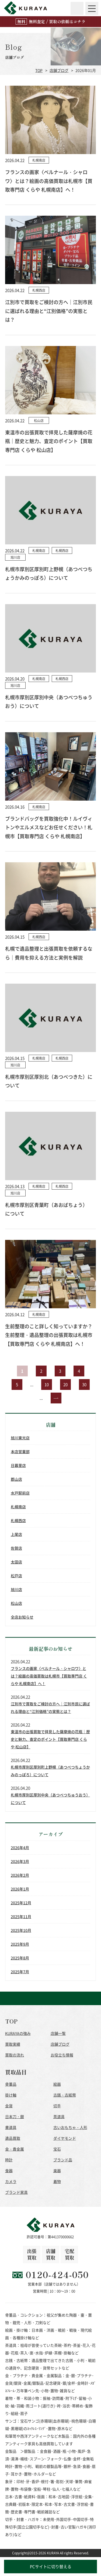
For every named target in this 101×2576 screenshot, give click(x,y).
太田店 (16, 1562)
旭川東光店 (20, 1437)
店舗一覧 (58, 2033)
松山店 (16, 1603)
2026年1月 (20, 1889)
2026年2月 (20, 1875)
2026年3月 (20, 1861)
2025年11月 (21, 1916)
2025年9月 (20, 1944)
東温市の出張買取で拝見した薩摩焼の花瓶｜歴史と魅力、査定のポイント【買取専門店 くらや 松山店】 (50, 1739)
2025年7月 (20, 1971)
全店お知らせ (22, 1617)
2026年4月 (20, 1847)
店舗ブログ (59, 70)
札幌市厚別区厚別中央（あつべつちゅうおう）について (50, 1798)
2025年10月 (21, 1930)
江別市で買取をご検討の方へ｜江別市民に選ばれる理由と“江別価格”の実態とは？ (50, 1707)
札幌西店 (18, 1520)
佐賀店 (16, 1548)
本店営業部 (20, 1451)
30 (84, 1384)
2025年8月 (20, 1958)
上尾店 (16, 1534)
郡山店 (16, 1479)
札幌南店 (18, 1506)
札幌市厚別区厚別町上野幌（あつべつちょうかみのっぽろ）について (50, 1770)
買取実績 (12, 2044)
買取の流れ (14, 2055)
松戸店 (16, 1575)
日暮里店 (18, 1465)
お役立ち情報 (62, 2055)
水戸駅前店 (20, 1493)
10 (46, 1384)
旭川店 (16, 1589)
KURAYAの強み (18, 2033)
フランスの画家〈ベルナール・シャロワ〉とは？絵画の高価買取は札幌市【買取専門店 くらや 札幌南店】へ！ (49, 1676)
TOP (39, 70)
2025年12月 (21, 1902)
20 (65, 1384)
